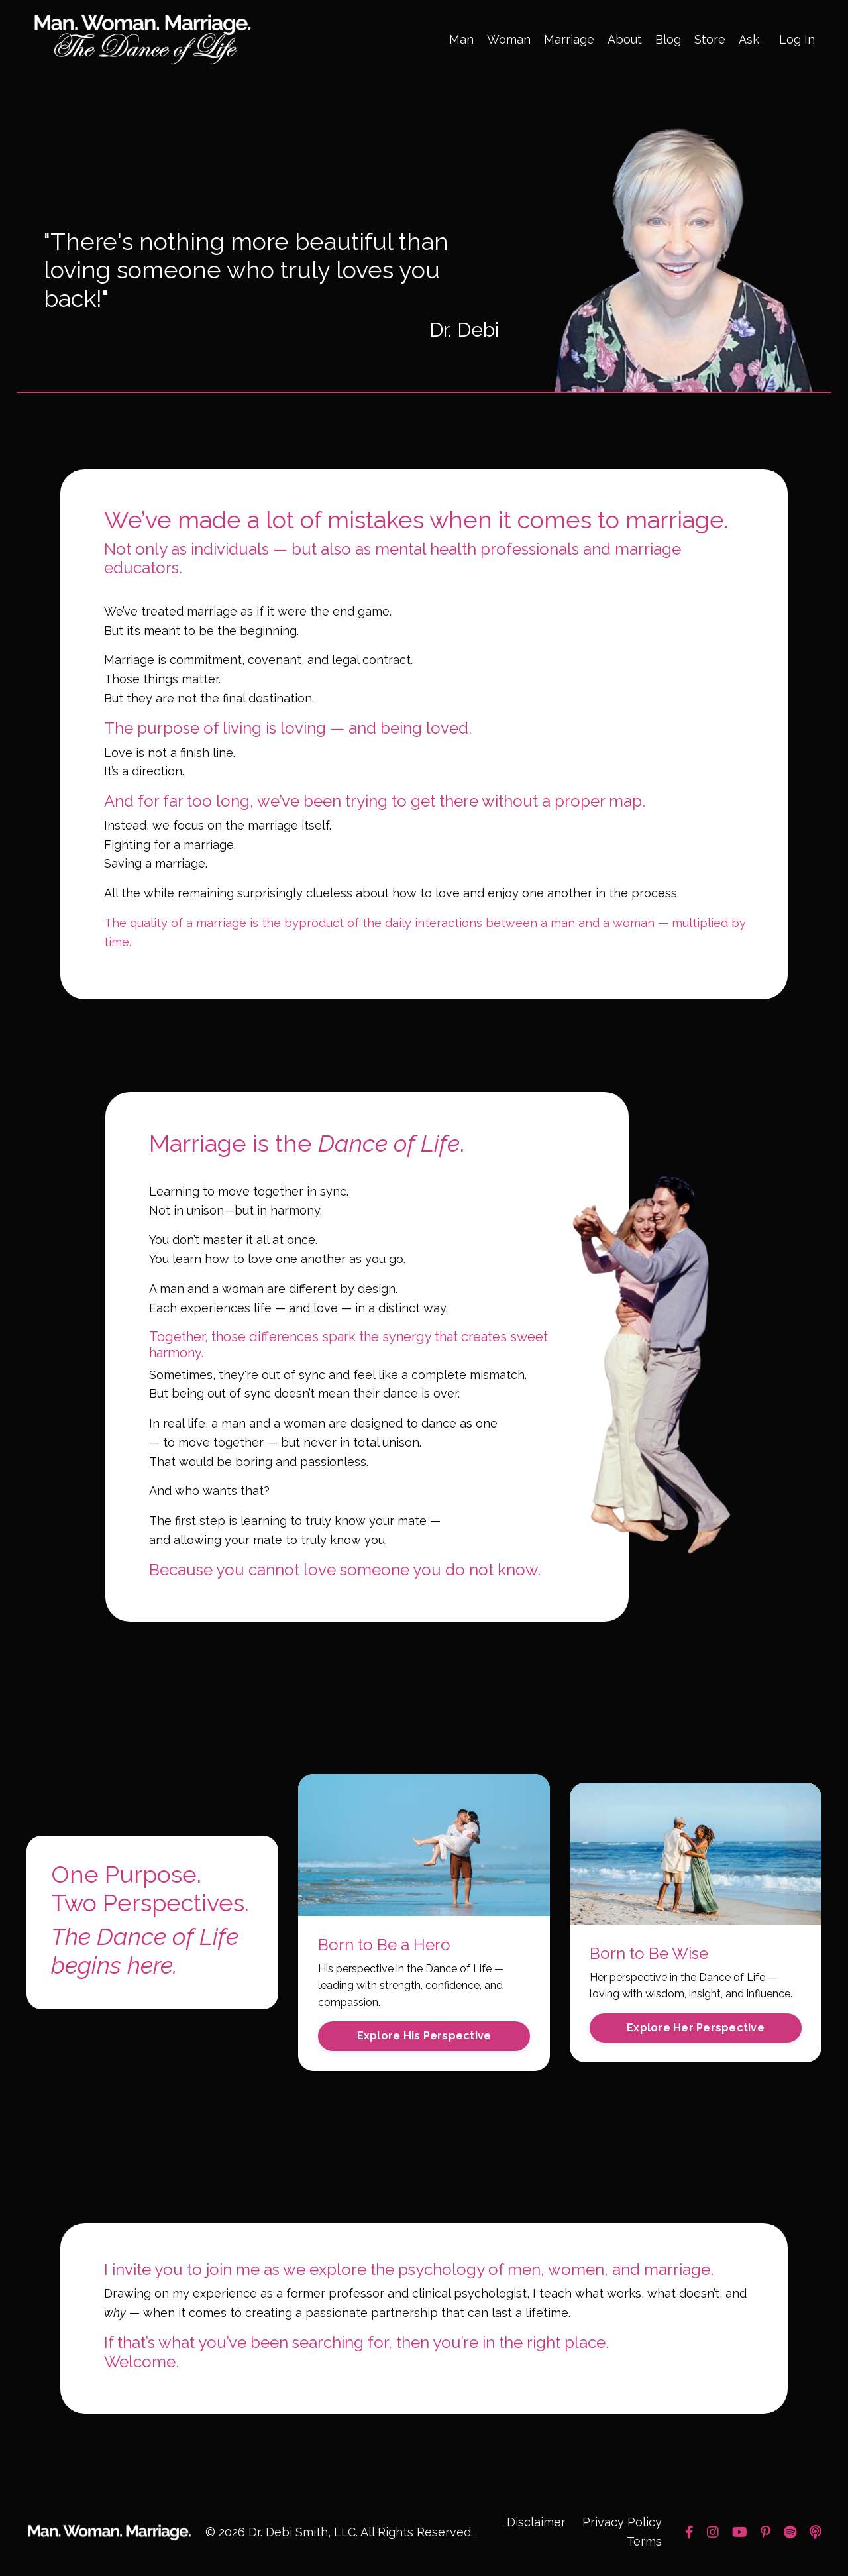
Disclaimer (536, 2524)
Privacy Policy (622, 2524)
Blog (668, 39)
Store (709, 39)
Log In (797, 39)
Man (461, 39)
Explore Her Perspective (696, 2029)
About (625, 39)
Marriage (569, 39)
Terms (644, 2543)
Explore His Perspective (424, 2037)
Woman (509, 39)
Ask (749, 39)
